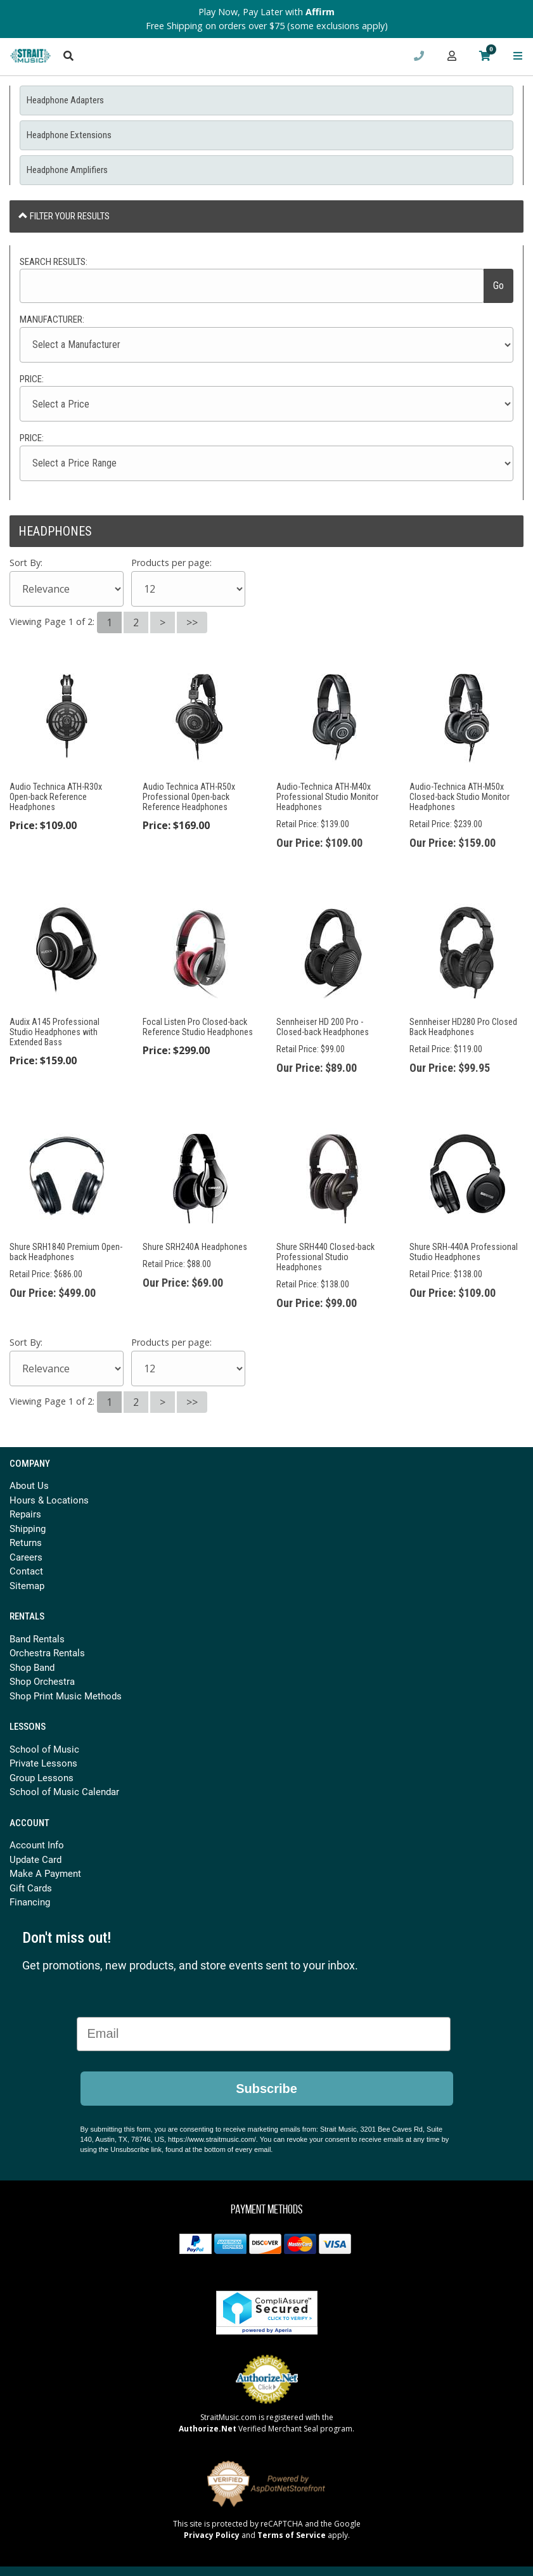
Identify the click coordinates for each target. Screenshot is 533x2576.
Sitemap (27, 1585)
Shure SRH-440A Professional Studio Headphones (463, 1252)
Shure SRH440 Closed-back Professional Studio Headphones (325, 1257)
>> (192, 622)
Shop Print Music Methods (66, 1695)
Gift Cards (31, 1887)
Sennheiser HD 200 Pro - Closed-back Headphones (322, 1027)
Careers (26, 1556)
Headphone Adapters (65, 100)
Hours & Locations (49, 1499)
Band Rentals (37, 1638)
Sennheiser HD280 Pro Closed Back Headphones (463, 1027)
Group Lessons (42, 1777)
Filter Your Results (64, 216)
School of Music (44, 1748)
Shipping (28, 1528)
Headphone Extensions (69, 135)
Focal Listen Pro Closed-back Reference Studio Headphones (198, 1027)
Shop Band (32, 1667)
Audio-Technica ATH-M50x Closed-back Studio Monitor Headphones (459, 797)
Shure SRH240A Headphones (195, 1247)
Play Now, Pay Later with (266, 12)
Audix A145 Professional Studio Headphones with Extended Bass (55, 1032)
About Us (29, 1485)
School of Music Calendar (64, 1791)
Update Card (35, 1859)
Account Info (37, 1844)
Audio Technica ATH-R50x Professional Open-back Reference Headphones (189, 797)
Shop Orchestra (42, 1681)
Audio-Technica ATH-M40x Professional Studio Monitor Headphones (327, 797)
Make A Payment (45, 1873)
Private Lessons (43, 1762)
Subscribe (266, 2089)
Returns (26, 1542)
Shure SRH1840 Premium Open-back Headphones (66, 1252)
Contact (26, 1570)
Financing (30, 1901)
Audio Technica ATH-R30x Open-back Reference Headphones (56, 797)
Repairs (25, 1513)
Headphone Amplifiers (67, 170)
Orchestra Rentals (47, 1652)
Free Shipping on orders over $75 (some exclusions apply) (267, 26)
